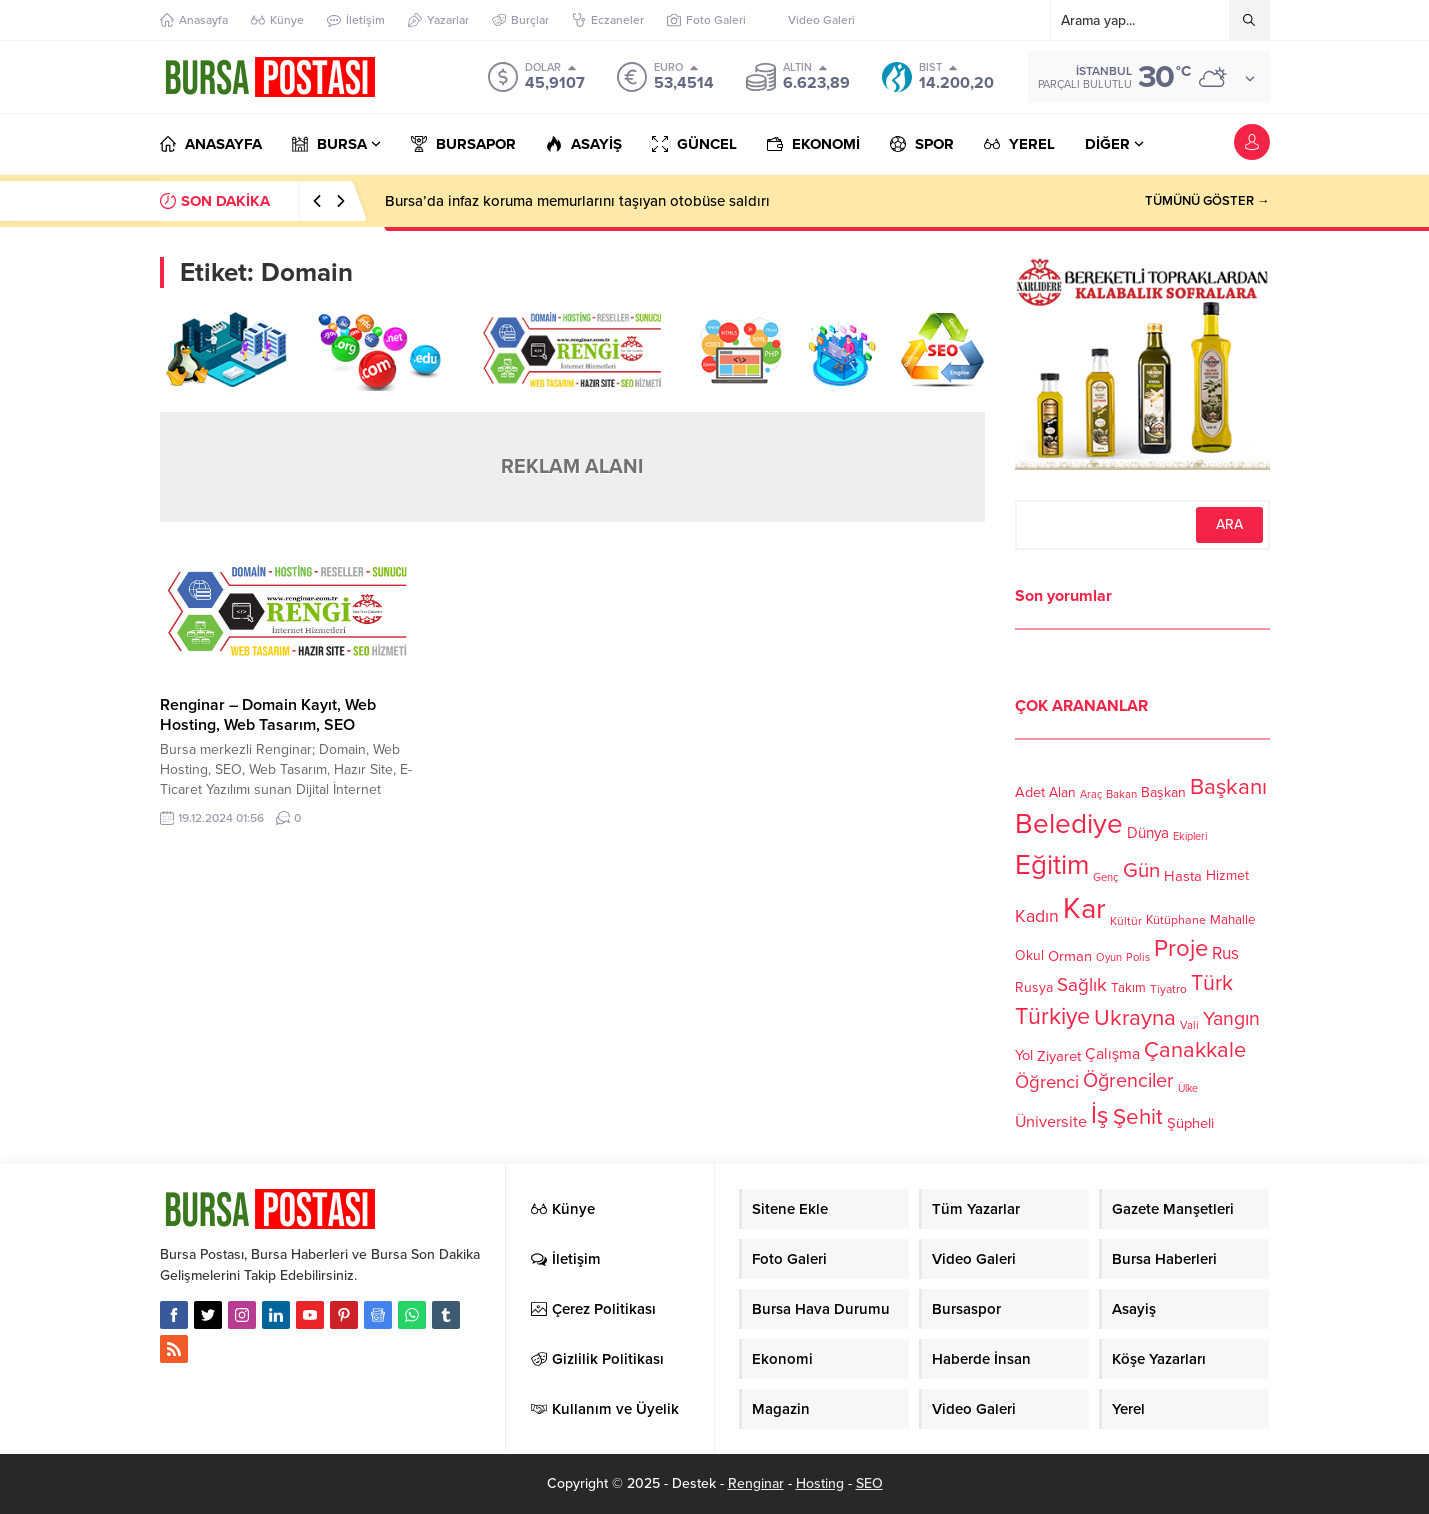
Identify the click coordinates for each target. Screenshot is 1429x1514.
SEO (869, 1483)
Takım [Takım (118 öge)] (1128, 988)
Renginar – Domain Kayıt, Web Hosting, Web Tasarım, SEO (268, 715)
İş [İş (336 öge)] (1100, 1115)
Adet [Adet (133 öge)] (1030, 791)
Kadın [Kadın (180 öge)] (1037, 916)
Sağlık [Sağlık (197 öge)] (1082, 985)
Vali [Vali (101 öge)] (1189, 1025)
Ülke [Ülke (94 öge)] (1188, 1088)
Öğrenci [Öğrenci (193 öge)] (1047, 1082)
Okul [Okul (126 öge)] (1029, 955)
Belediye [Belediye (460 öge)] (1069, 824)
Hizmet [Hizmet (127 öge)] (1227, 875)
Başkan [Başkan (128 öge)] (1163, 791)
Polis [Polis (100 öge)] (1138, 957)
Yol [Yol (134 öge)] (1024, 1055)
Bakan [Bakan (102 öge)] (1121, 794)
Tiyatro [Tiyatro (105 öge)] (1168, 989)
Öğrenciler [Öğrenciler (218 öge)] (1128, 1081)
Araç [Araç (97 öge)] (1091, 794)
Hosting (820, 1483)
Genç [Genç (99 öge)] (1106, 877)
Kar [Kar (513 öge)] (1084, 908)
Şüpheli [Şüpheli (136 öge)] (1190, 1123)
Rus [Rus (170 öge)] (1225, 953)
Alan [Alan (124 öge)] (1062, 792)
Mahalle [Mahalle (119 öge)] (1232, 920)
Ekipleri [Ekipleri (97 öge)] (1190, 836)
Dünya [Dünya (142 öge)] (1148, 833)
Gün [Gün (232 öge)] (1141, 870)
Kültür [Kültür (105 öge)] (1126, 921)
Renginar (756, 1483)
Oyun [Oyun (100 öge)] (1109, 957)
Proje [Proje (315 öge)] (1181, 948)
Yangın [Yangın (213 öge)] (1231, 1019)
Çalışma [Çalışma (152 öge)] (1112, 1054)
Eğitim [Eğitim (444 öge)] (1052, 865)
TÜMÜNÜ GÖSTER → (1207, 201)
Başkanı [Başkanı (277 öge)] (1228, 786)
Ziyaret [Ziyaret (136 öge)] (1059, 1056)
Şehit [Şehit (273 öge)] (1138, 1116)
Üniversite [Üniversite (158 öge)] (1051, 1121)
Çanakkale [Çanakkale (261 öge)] (1195, 1050)
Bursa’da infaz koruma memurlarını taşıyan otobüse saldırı (577, 201)
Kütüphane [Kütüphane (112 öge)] (1176, 920)
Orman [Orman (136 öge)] (1070, 956)
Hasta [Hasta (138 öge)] (1183, 876)
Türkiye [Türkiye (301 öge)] (1052, 1016)
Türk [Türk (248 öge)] (1212, 983)
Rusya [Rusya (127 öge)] (1034, 987)
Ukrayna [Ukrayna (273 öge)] (1135, 1017)
